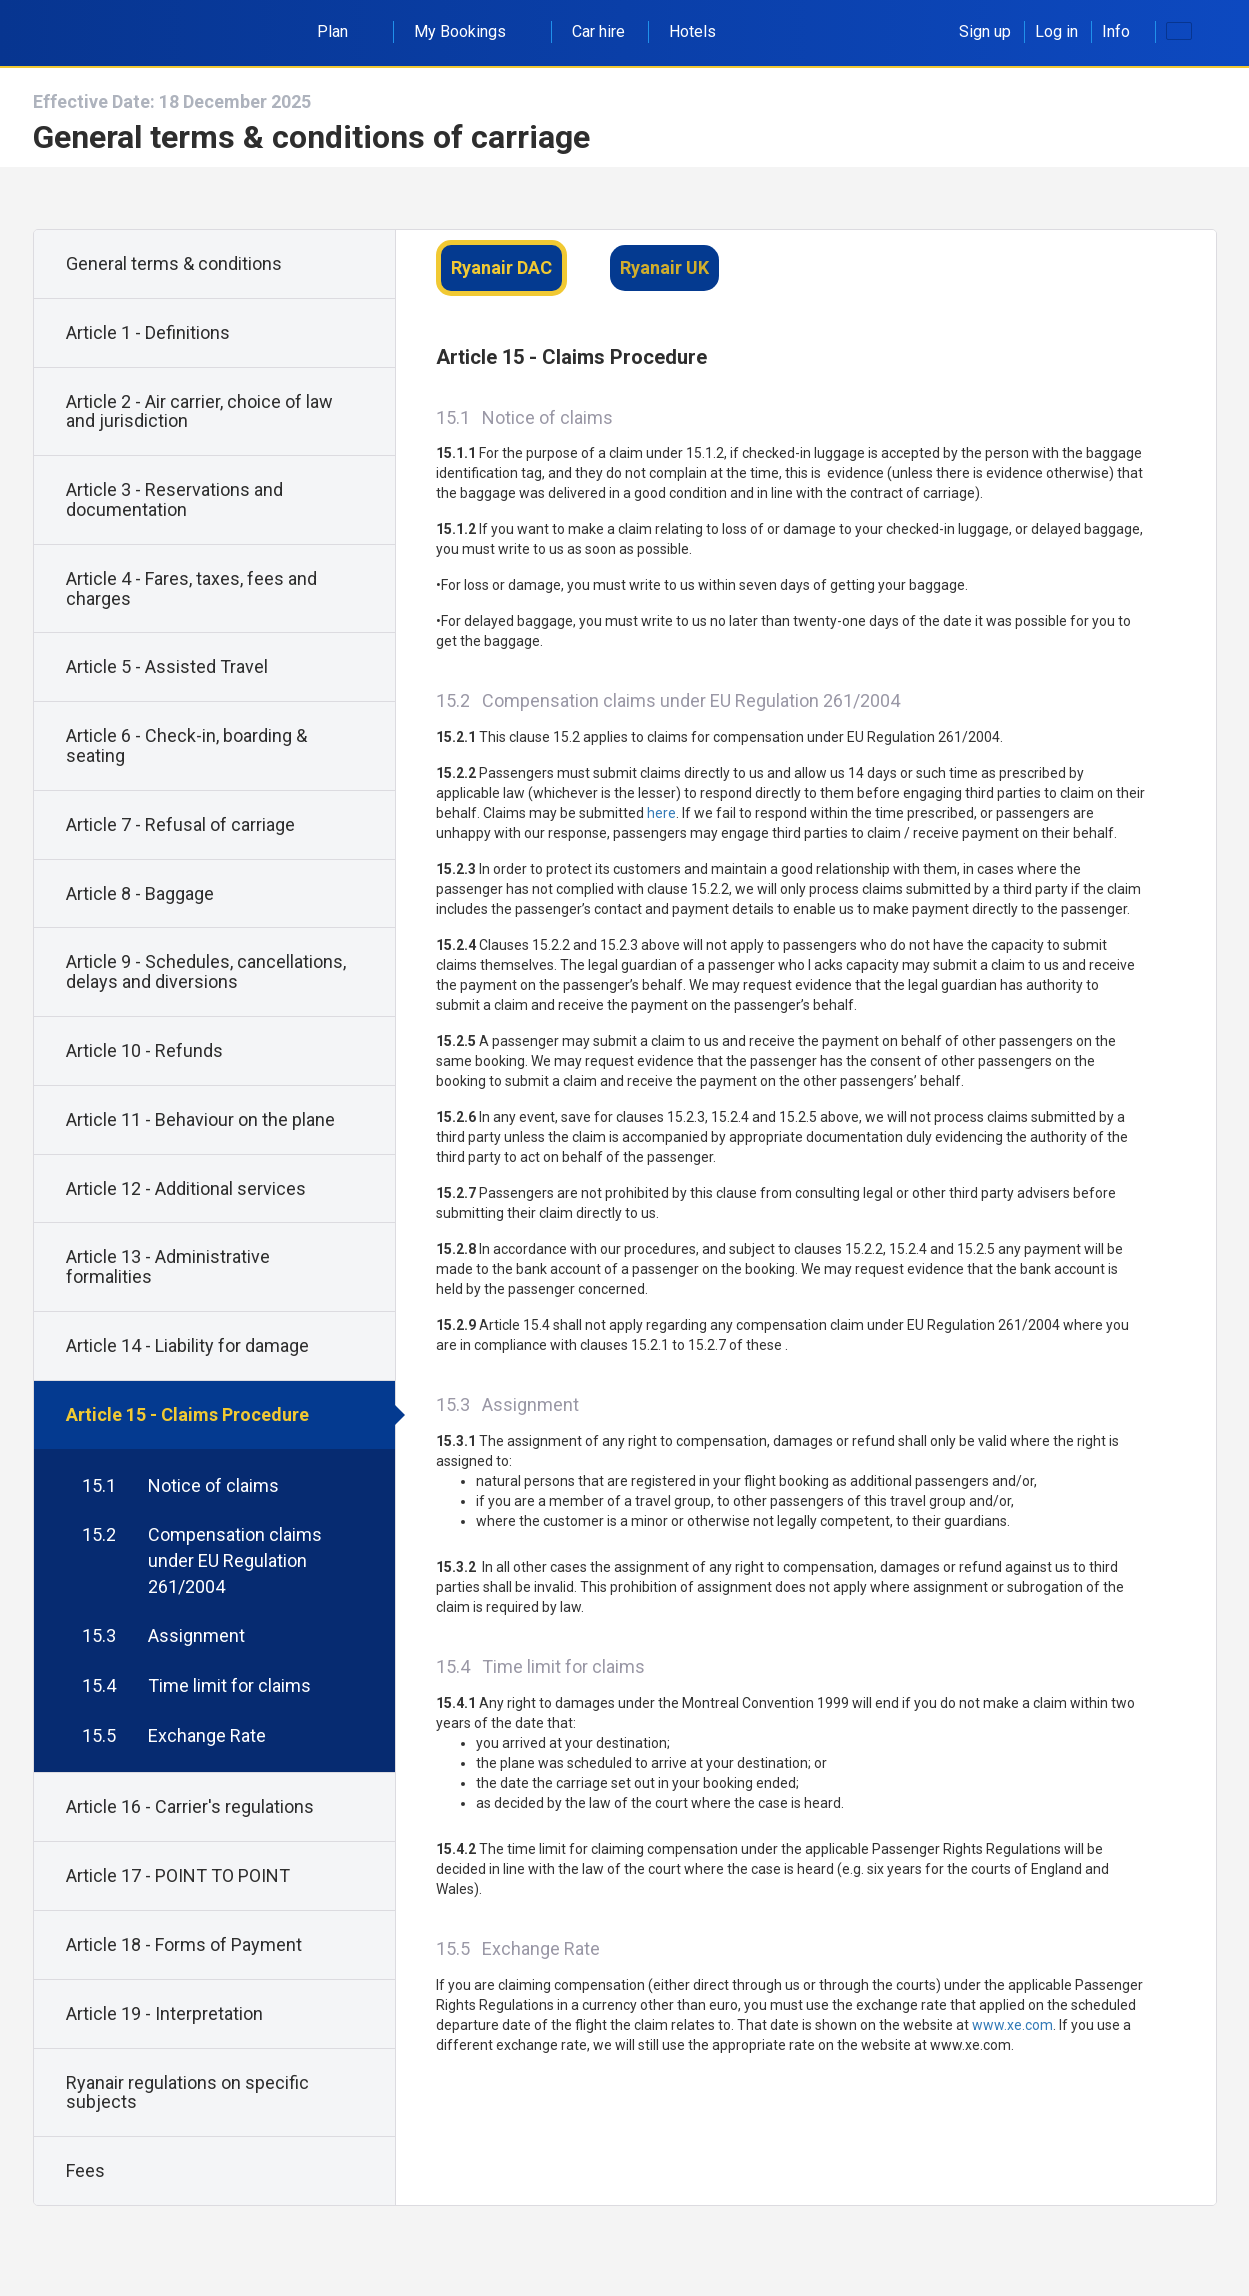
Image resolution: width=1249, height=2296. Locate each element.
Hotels (692, 31)
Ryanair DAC (501, 267)
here (661, 813)
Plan (343, 31)
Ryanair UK (664, 267)
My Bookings (471, 31)
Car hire (598, 31)
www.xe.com (1012, 2025)
